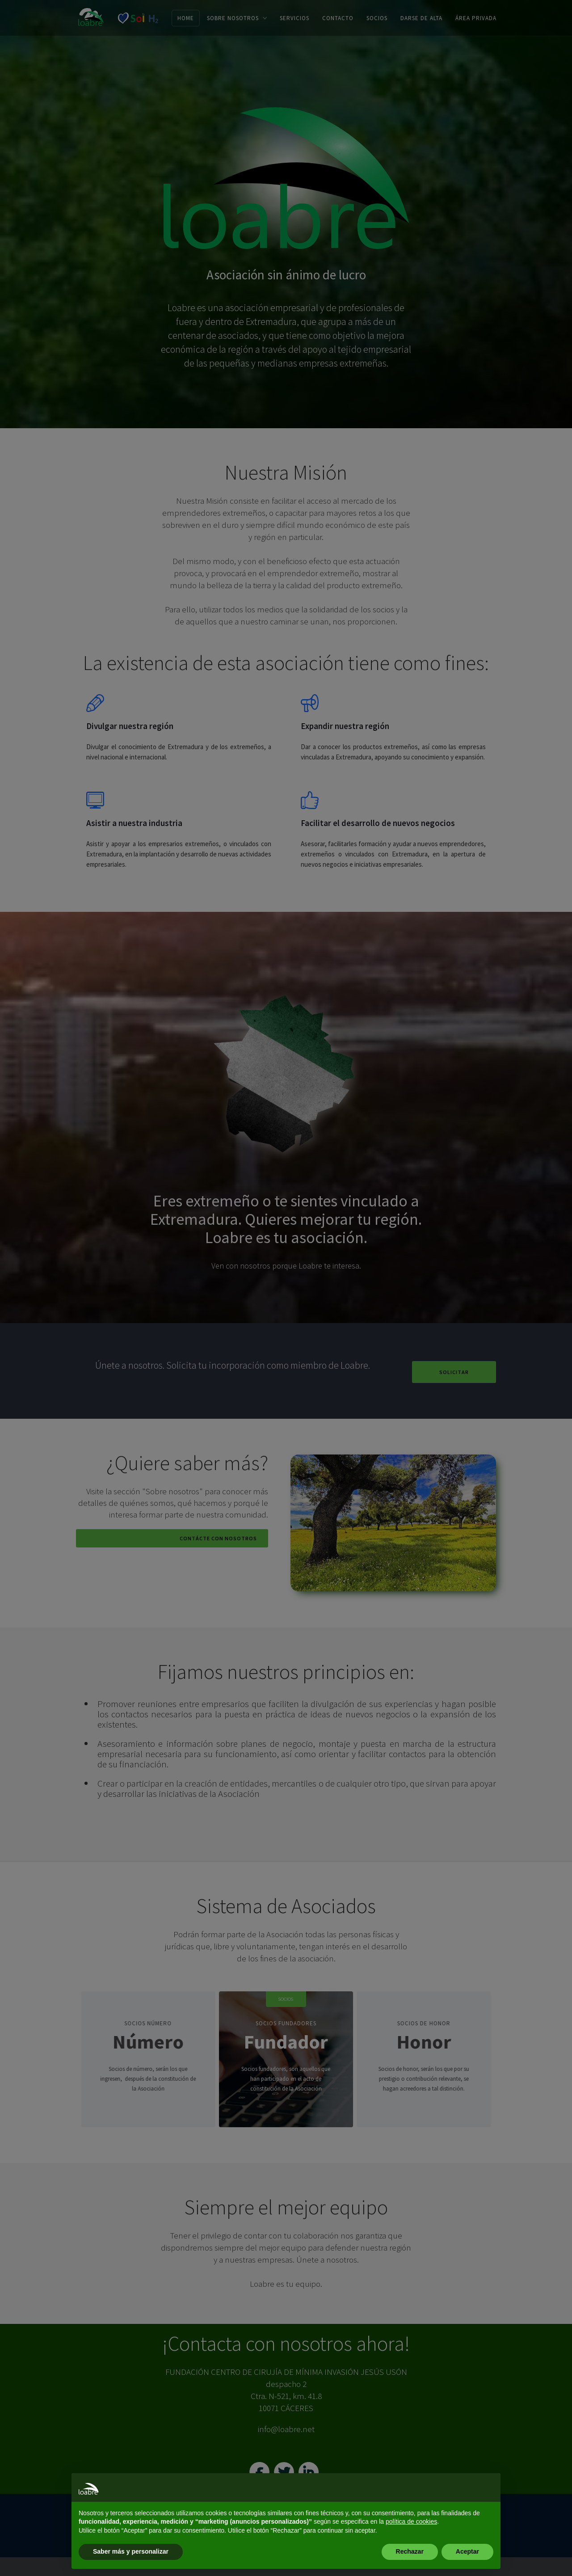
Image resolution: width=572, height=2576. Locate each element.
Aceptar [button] (467, 2551)
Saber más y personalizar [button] (130, 2551)
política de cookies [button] (411, 2521)
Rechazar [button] (410, 2551)
